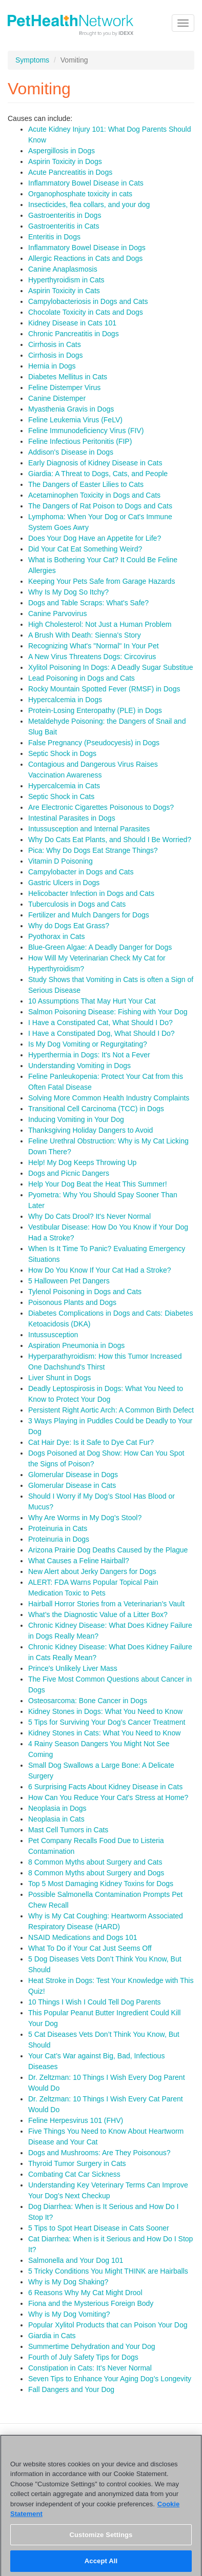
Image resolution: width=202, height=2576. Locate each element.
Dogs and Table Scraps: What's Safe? (88, 603)
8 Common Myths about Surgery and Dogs (96, 1873)
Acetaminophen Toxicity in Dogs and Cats (94, 495)
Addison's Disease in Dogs (70, 452)
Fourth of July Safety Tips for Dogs (83, 2357)
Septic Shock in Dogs (62, 753)
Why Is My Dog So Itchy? (68, 592)
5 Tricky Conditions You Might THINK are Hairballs (108, 2271)
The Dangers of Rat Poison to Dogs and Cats (100, 506)
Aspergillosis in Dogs (61, 151)
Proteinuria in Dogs (58, 1539)
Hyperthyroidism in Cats (66, 280)
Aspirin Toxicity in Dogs (65, 161)
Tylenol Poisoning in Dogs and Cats (85, 1291)
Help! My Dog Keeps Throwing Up (82, 1162)
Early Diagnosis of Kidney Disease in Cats (95, 463)
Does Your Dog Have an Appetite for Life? (94, 538)
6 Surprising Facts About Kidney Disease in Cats (105, 1787)
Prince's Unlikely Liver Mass (72, 1668)
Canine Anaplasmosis (62, 269)
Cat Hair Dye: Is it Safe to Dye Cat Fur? (91, 1442)
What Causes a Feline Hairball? (78, 1561)
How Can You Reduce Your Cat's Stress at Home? (108, 1797)
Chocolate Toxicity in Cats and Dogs (85, 312)
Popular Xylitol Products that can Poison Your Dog (108, 2325)
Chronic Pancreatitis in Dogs (73, 334)
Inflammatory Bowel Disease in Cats (86, 183)
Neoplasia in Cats (56, 1819)
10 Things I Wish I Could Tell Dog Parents (94, 2002)
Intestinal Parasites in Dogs (71, 818)
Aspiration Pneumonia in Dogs (76, 1345)
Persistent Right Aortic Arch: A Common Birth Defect (111, 1410)
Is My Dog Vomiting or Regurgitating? (87, 1044)
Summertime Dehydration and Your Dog (91, 2346)
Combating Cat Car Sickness (74, 2174)
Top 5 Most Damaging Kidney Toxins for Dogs (100, 1883)
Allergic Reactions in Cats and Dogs (85, 258)
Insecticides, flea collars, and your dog (89, 204)
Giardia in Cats (52, 2336)
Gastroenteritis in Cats (63, 226)
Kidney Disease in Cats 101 (72, 323)
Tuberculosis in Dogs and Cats (77, 904)
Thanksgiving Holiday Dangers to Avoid (90, 1130)
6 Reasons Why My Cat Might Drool (85, 2292)
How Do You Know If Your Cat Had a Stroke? (99, 1270)
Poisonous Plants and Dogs (72, 1302)
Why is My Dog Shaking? (68, 2282)
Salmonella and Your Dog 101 (75, 2260)
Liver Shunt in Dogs (59, 1378)
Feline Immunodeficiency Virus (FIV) (86, 430)
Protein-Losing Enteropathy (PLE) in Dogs (95, 710)
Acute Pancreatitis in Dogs (70, 172)
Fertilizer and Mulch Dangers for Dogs (88, 915)
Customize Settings (101, 2539)
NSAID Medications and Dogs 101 (82, 1937)
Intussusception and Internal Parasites (89, 829)
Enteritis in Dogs (54, 237)
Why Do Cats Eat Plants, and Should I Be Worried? (109, 839)
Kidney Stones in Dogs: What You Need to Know (105, 1711)
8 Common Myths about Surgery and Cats (95, 1862)
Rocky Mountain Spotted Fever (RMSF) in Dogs (104, 689)
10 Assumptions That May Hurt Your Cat (92, 1001)
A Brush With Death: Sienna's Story (84, 635)
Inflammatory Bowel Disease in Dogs (87, 247)
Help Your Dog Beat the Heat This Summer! (97, 1184)
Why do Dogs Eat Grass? (68, 926)
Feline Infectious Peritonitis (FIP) (80, 441)
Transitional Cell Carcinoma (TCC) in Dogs (96, 1109)
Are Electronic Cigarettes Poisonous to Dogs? (101, 807)
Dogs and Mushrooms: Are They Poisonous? (99, 2153)
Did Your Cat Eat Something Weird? (85, 549)
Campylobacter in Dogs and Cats (80, 872)
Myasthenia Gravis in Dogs (71, 409)
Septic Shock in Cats (61, 796)
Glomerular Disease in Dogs (73, 1474)
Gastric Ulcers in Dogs (63, 882)
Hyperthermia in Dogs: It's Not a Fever (89, 1055)
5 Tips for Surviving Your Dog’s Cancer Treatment (106, 1722)
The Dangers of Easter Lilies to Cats (86, 484)
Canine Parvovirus (57, 613)
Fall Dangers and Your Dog (71, 2389)
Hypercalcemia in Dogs (65, 700)
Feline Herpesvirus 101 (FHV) (75, 2120)
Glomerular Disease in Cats (72, 1485)
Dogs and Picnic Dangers (68, 1173)
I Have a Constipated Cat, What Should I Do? (100, 1022)
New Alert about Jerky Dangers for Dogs (92, 1571)
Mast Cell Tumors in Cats (68, 1830)
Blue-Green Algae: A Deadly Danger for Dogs (100, 947)
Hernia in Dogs (52, 366)
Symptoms (32, 60)
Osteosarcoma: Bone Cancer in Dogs (87, 1700)
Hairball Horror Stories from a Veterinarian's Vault (106, 1604)
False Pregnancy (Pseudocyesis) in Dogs (93, 743)
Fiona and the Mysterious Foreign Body (90, 2303)
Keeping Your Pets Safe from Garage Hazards (101, 581)
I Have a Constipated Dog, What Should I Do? (101, 1033)
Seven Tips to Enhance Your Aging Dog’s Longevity (109, 2379)
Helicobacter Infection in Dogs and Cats (91, 893)
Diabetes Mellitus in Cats (67, 377)
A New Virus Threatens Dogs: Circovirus (92, 656)
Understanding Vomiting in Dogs (79, 1065)
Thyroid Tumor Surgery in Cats (77, 2163)
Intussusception (53, 1335)
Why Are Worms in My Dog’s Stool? (85, 1518)
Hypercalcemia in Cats (64, 786)
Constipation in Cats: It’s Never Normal (90, 2368)
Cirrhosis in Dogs (55, 355)
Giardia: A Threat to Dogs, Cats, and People (98, 473)
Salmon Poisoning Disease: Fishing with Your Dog (108, 1012)
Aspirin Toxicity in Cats (64, 291)
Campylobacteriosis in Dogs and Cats (88, 301)
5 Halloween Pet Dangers (69, 1281)
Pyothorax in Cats (56, 936)
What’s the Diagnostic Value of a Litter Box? (98, 1614)
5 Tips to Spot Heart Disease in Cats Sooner (98, 2228)
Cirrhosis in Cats (54, 344)
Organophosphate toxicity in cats (80, 194)
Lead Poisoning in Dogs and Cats (81, 678)
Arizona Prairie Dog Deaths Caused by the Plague (108, 1550)
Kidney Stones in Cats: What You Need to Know (104, 1733)
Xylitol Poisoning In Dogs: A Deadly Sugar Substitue (110, 667)
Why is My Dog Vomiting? (69, 2314)
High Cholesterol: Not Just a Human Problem (99, 624)
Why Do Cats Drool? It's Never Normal (89, 1216)
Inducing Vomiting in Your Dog (76, 1119)
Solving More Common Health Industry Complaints (108, 1098)
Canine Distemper (57, 398)
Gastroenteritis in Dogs (64, 215)
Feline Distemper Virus (64, 387)
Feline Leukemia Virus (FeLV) (75, 420)
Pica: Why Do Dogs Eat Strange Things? (93, 850)
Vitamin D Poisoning (60, 861)
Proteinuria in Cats (57, 1528)
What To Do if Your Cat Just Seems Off (90, 1948)
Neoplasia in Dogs (57, 1808)
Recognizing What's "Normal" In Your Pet (93, 646)
